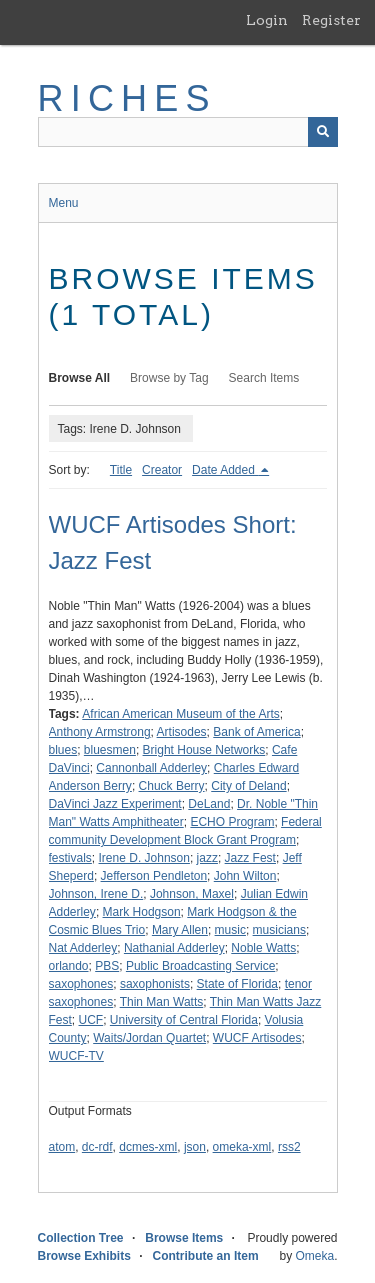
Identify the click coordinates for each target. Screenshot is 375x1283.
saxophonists (155, 984)
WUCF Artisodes (257, 1038)
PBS (107, 966)
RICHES (127, 98)
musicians (279, 930)
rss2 (289, 1147)
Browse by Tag (169, 378)
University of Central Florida (184, 1020)
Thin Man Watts (162, 1002)
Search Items (264, 378)
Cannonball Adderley (151, 768)
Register (331, 20)
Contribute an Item (206, 1256)
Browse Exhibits (84, 1256)
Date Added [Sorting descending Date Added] (225, 470)
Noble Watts (263, 948)
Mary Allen (180, 930)
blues (63, 750)
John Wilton (245, 876)
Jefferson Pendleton (154, 876)
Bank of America (256, 732)
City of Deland (248, 786)
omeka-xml (242, 1147)
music (230, 930)
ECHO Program (232, 822)
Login (267, 20)
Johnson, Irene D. (96, 894)
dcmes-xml (148, 1147)
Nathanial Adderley (174, 948)
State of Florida (237, 984)
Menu (64, 203)
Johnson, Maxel (192, 894)
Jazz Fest (250, 858)
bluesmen (110, 750)
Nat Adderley (83, 948)
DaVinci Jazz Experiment (115, 804)
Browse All (80, 378)
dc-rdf (97, 1147)
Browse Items (184, 1238)
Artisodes (182, 732)
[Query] (188, 132)
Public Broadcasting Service (200, 966)
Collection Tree (81, 1238)
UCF (91, 1020)
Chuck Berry (172, 786)
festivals (70, 858)
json (195, 1147)
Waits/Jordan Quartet (149, 1038)
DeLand (209, 804)
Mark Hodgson (142, 912)
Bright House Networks (204, 750)
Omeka (314, 1256)
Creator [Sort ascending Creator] (162, 470)
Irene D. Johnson (144, 858)
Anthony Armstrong (100, 732)
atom (62, 1147)
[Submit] (323, 132)
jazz (207, 858)
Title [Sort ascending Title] (121, 470)
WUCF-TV (76, 1056)
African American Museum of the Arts (180, 714)
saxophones (81, 984)
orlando (69, 966)
